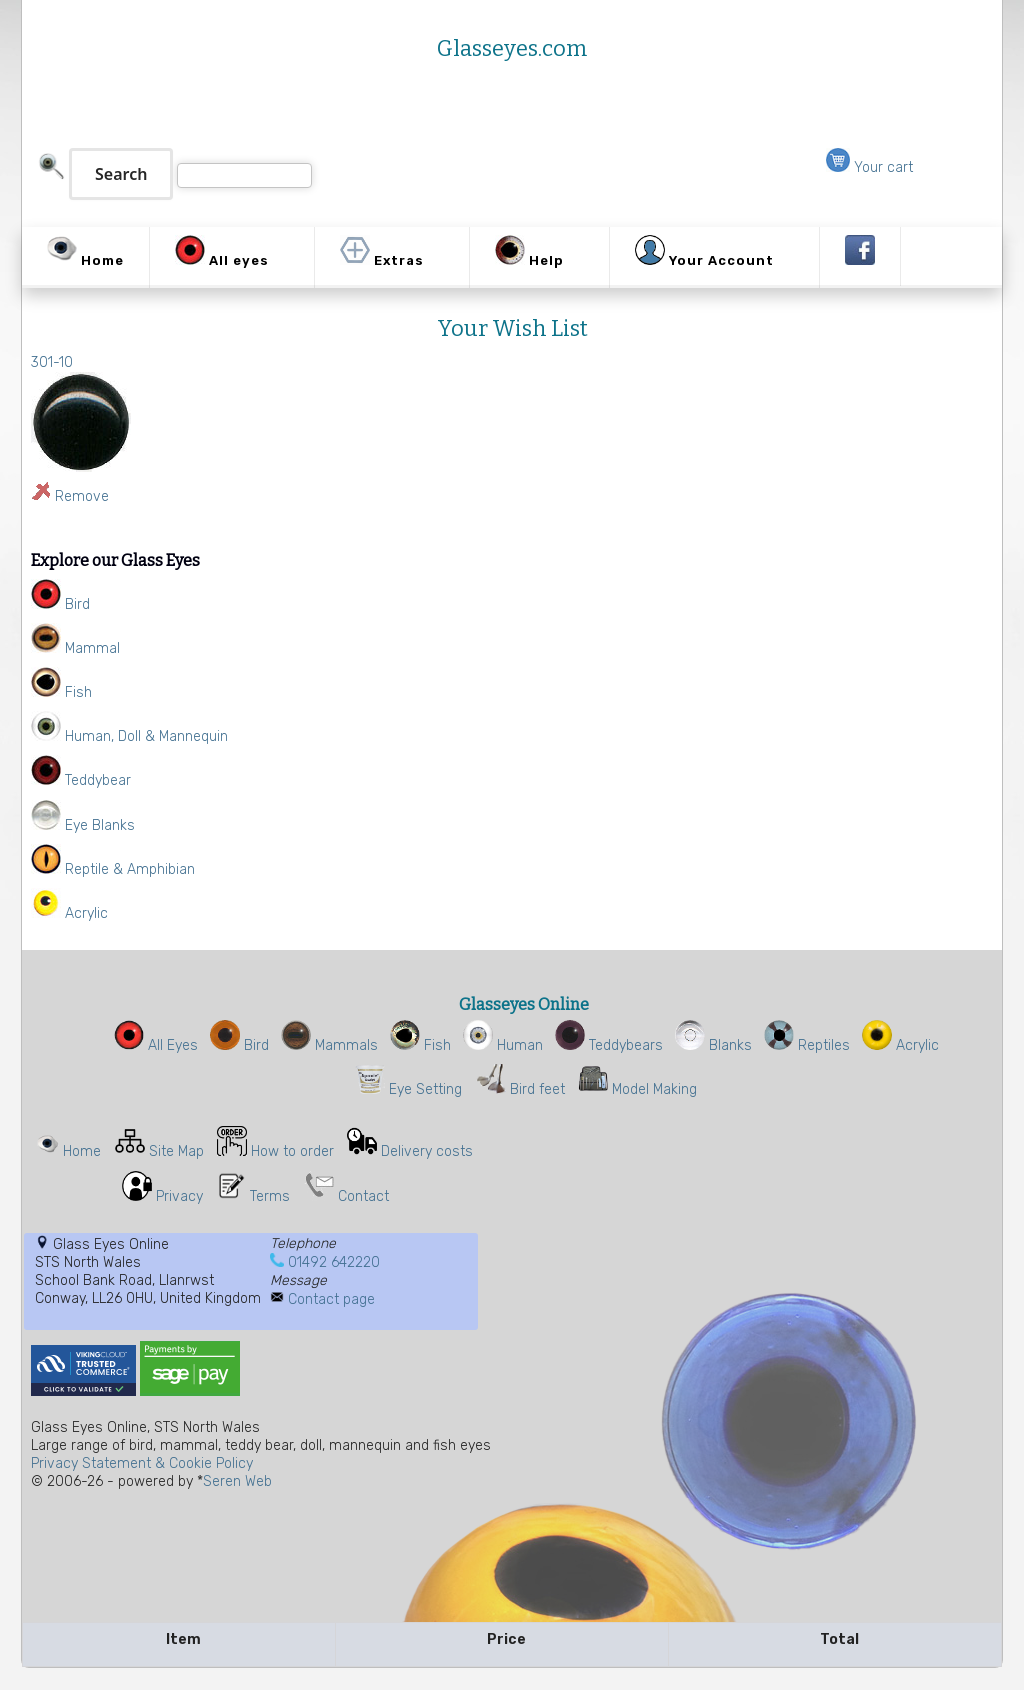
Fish (420, 1045)
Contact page (331, 1299)
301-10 (52, 362)
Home (82, 1151)
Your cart (869, 167)
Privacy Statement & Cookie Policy (142, 1463)
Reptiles (807, 1045)
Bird (239, 1045)
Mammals (329, 1045)
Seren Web (237, 1481)
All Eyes (156, 1045)
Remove (82, 496)
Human (503, 1045)
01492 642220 (334, 1262)
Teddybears (609, 1045)
